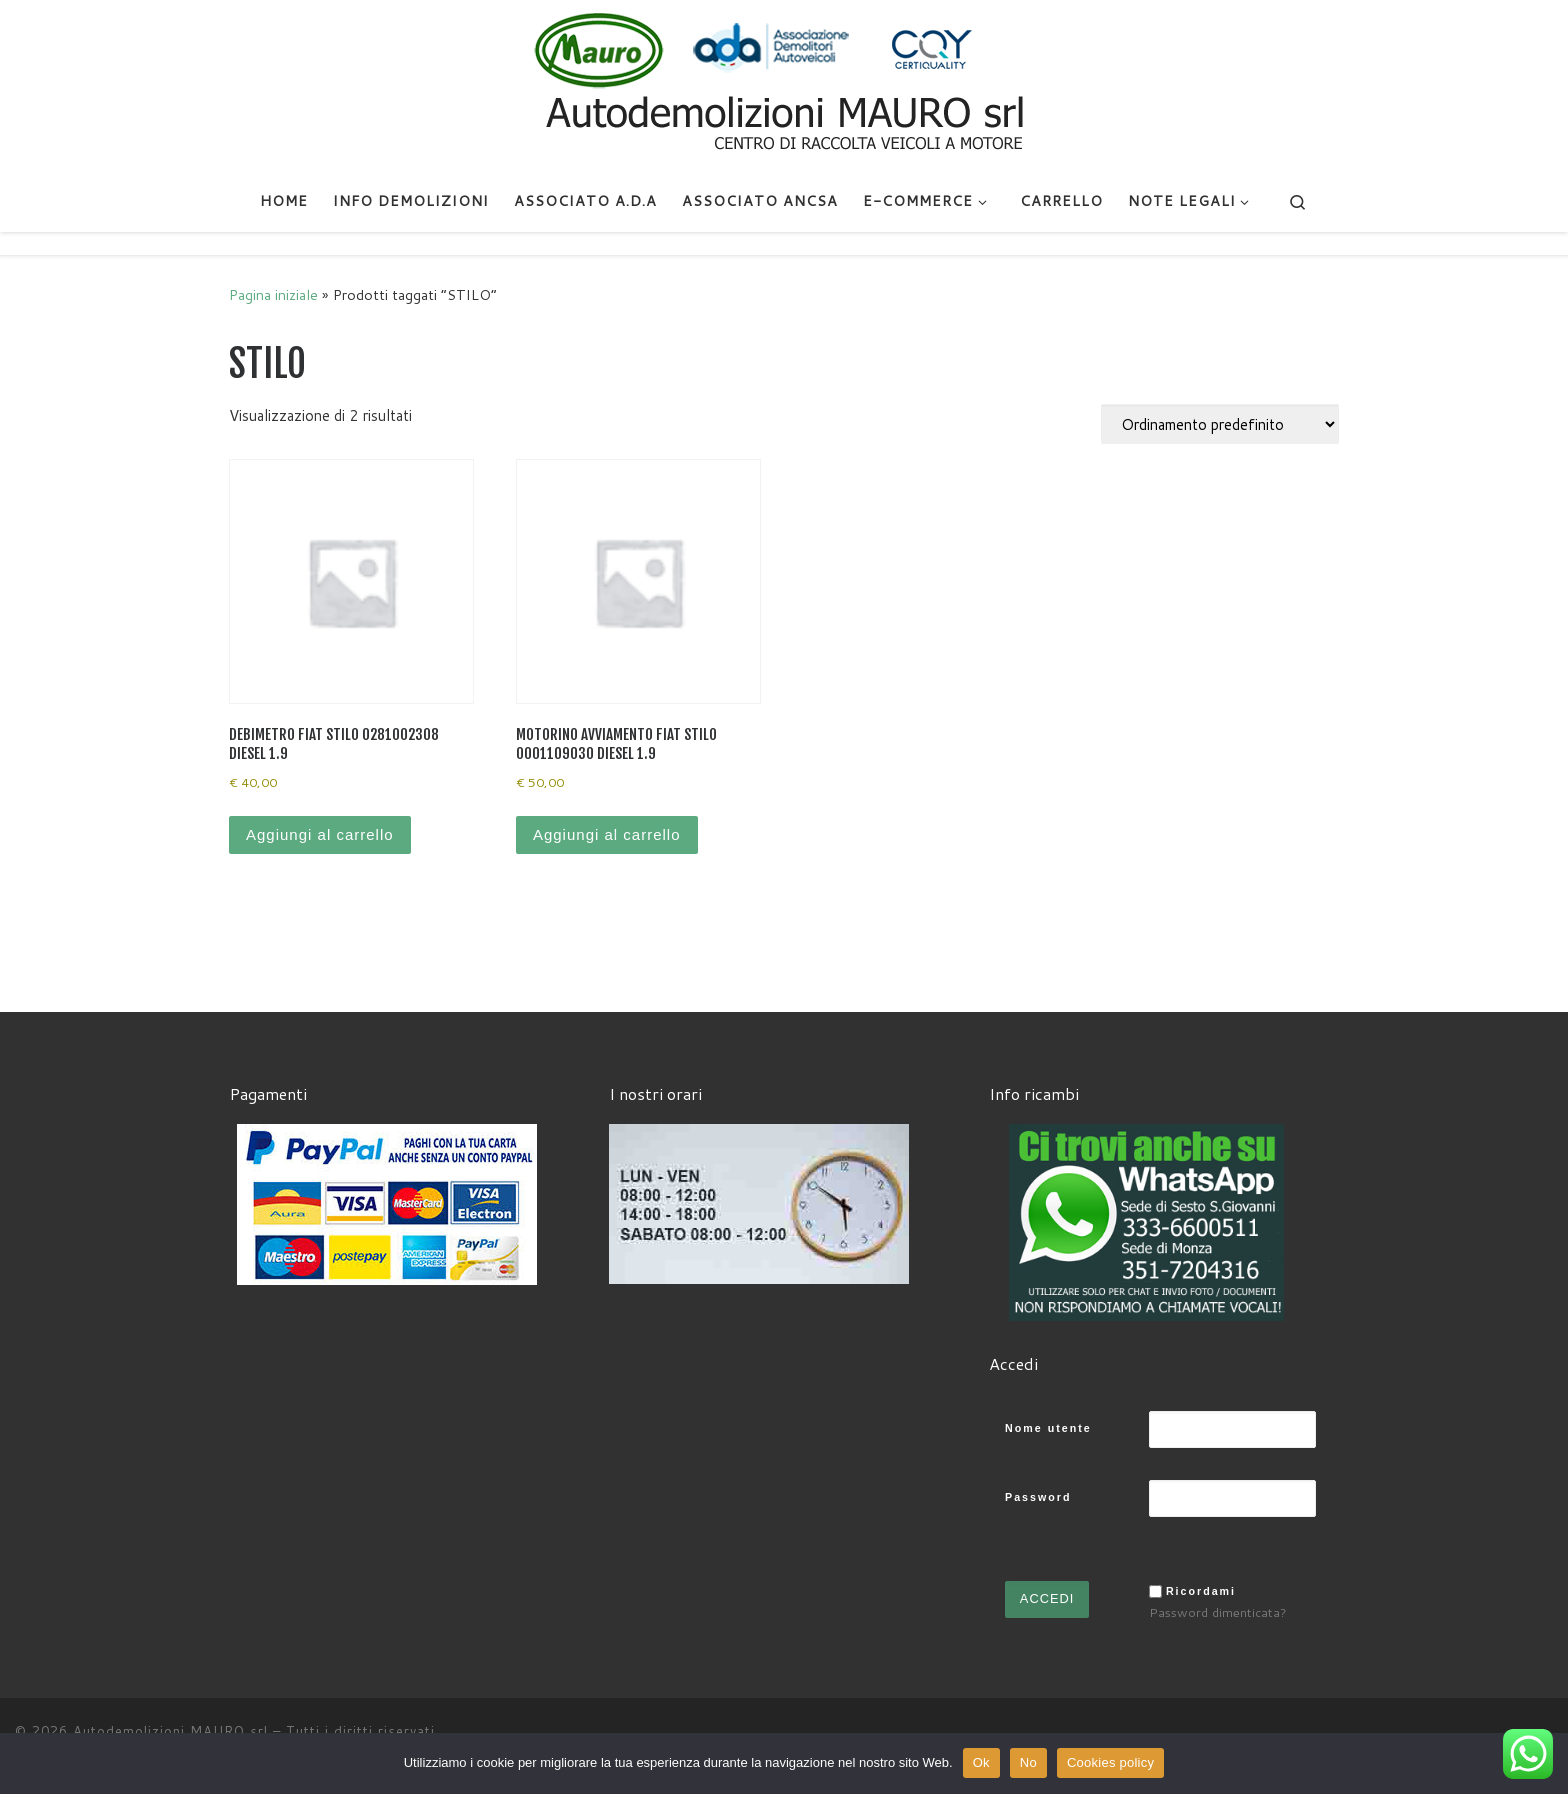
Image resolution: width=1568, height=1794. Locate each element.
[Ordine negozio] (1220, 424)
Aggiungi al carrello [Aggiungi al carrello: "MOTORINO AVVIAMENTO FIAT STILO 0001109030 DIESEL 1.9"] (607, 834)
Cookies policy (1110, 1762)
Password (1038, 1497)
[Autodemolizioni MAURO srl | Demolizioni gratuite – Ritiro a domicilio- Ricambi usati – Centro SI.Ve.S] (784, 84)
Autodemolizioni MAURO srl (170, 1731)
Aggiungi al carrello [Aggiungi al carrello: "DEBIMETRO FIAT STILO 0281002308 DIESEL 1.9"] (320, 834)
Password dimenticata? (1218, 1612)
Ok (981, 1762)
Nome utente (1048, 1428)
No (1028, 1762)
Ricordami (1201, 1591)
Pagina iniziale (273, 294)
